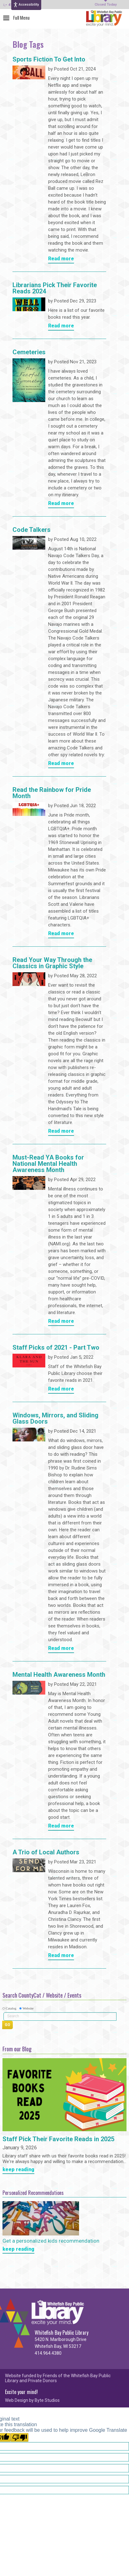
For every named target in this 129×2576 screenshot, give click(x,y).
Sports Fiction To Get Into (48, 59)
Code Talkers (31, 530)
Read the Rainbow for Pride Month (51, 793)
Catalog (11, 2008)
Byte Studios (47, 2400)
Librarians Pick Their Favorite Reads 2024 (54, 288)
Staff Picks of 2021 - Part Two (55, 1347)
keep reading (18, 2169)
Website (27, 2008)
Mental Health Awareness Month (58, 1674)
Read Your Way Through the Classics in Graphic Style (52, 963)
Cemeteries (29, 352)
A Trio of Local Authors (45, 1852)
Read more (61, 259)
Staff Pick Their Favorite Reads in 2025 (58, 2139)
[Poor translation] (19, 2437)
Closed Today (106, 5)
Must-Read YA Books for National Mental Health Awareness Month (48, 1164)
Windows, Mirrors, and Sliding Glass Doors (55, 1418)
